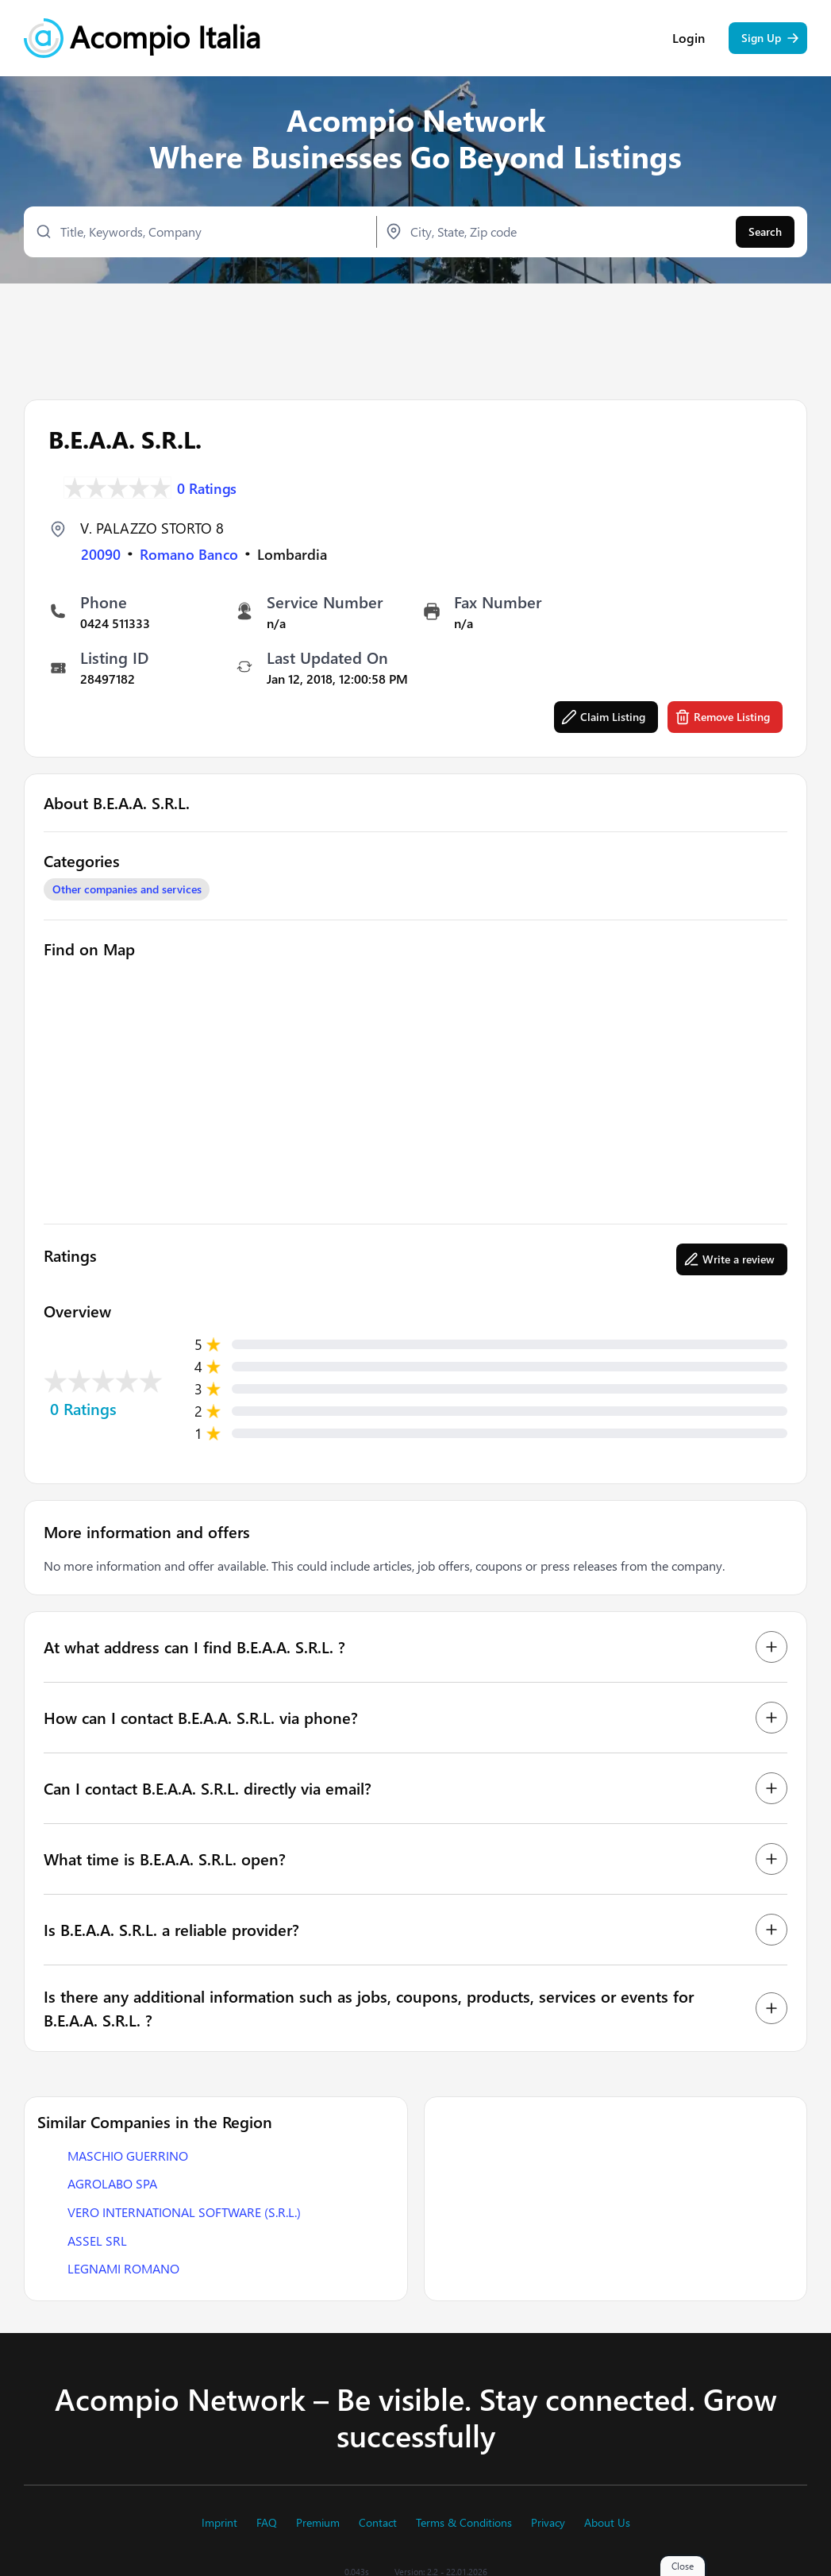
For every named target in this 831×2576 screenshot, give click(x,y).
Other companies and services (127, 888)
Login (688, 39)
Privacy (548, 2522)
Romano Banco (189, 552)
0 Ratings (207, 486)
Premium (318, 2522)
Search (765, 233)
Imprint (219, 2522)
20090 (101, 552)
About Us (607, 2522)
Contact (378, 2522)
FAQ (266, 2522)
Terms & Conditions (464, 2522)
